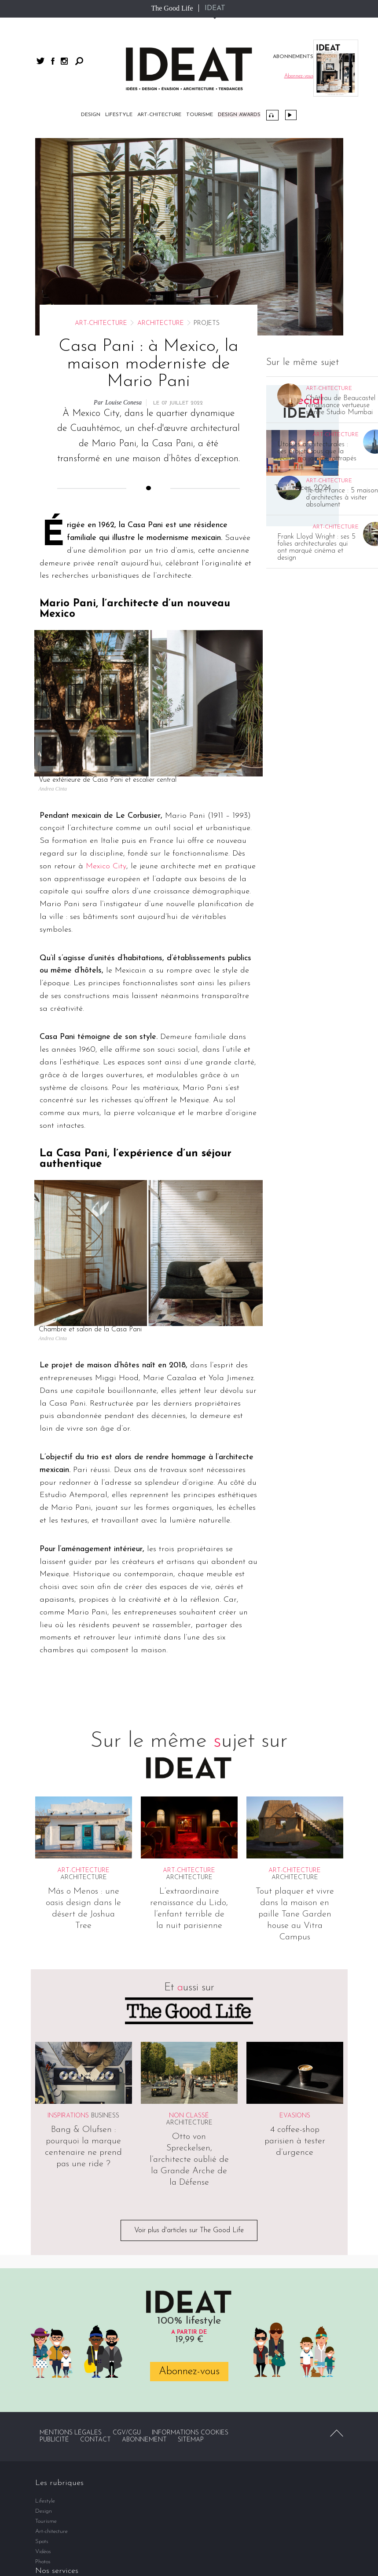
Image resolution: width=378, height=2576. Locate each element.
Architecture (160, 323)
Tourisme (199, 114)
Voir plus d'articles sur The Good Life (189, 2230)
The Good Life (172, 8)
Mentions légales (71, 2433)
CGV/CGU (127, 2433)
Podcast (272, 115)
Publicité (54, 2440)
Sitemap (191, 2440)
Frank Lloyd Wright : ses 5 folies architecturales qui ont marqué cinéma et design (316, 547)
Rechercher (79, 61)
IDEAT (215, 8)
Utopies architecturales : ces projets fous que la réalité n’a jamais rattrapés (316, 451)
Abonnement (144, 2440)
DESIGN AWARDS (239, 114)
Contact (95, 2440)
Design (90, 114)
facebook (53, 61)
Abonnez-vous (189, 2371)
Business (105, 2116)
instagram (64, 61)
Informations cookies (190, 2433)
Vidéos (291, 115)
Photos (43, 2562)
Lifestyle (118, 114)
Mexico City (106, 866)
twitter (40, 61)
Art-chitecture (159, 114)
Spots (41, 2541)
